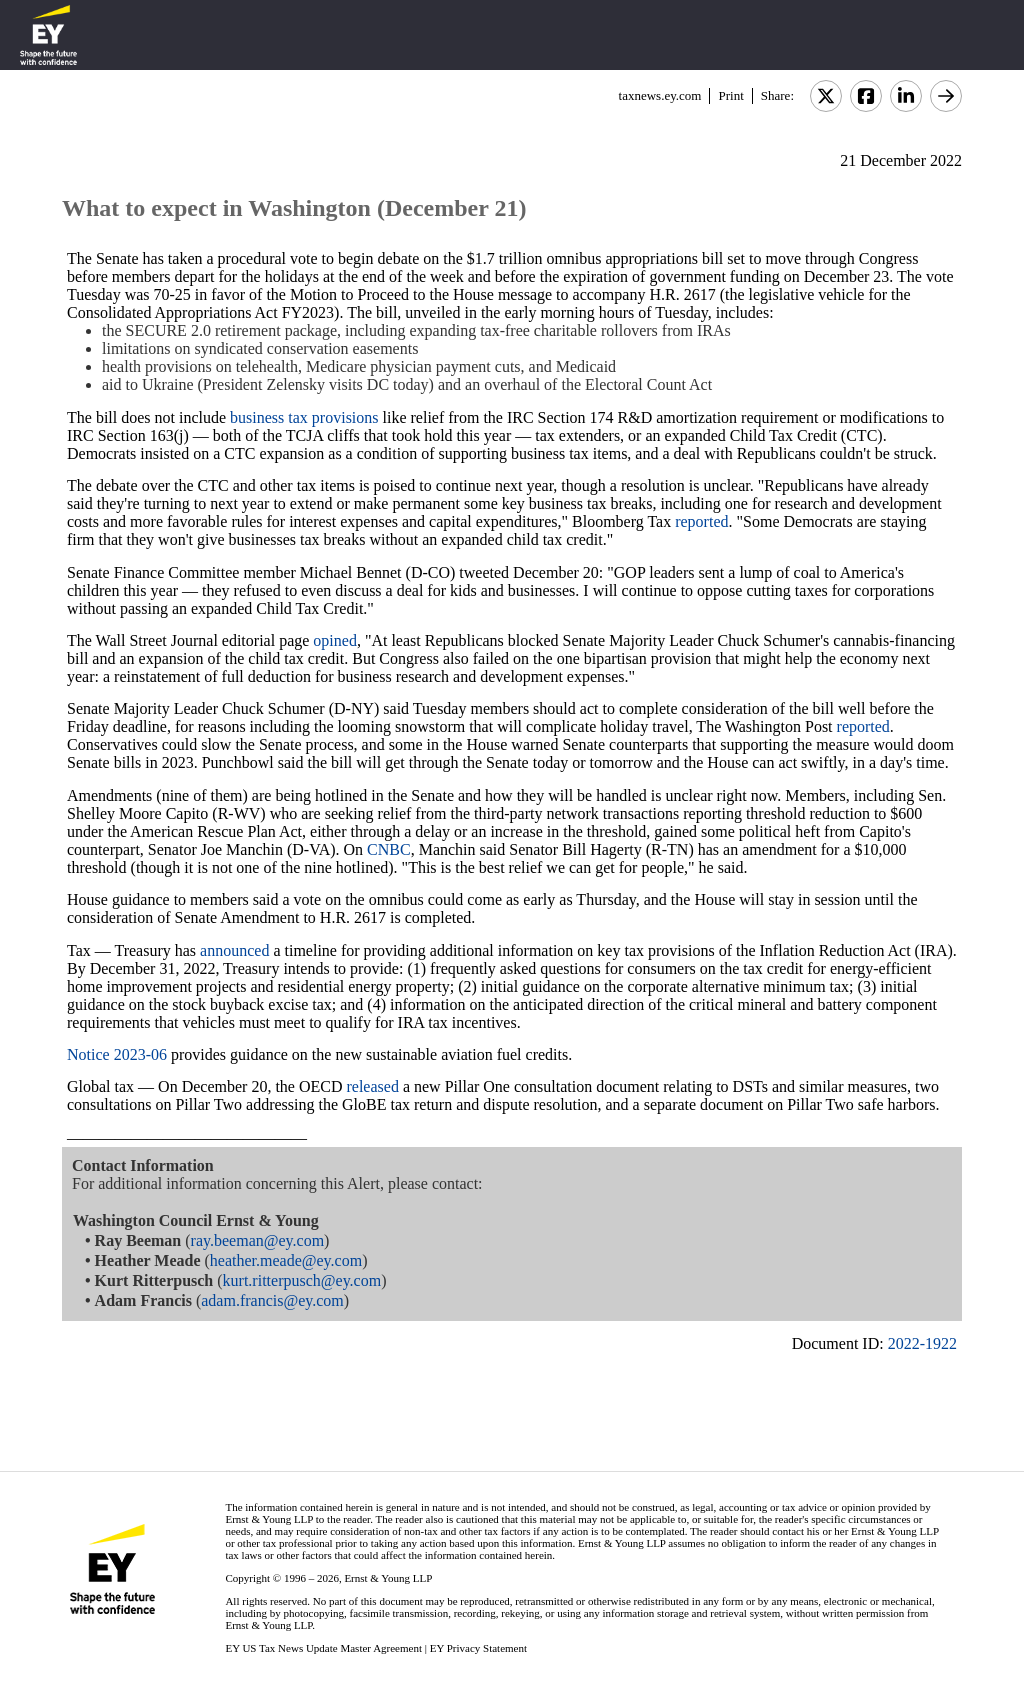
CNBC (389, 849)
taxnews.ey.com (660, 95)
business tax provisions (304, 417)
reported (701, 521)
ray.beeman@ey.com (257, 1240)
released (372, 1086)
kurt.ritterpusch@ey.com (302, 1280)
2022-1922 (922, 1343)
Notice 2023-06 (117, 1054)
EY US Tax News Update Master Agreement (323, 1648)
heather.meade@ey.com (286, 1260)
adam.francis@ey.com (272, 1300)
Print (730, 95)
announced (234, 950)
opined (335, 640)
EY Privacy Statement (478, 1648)
